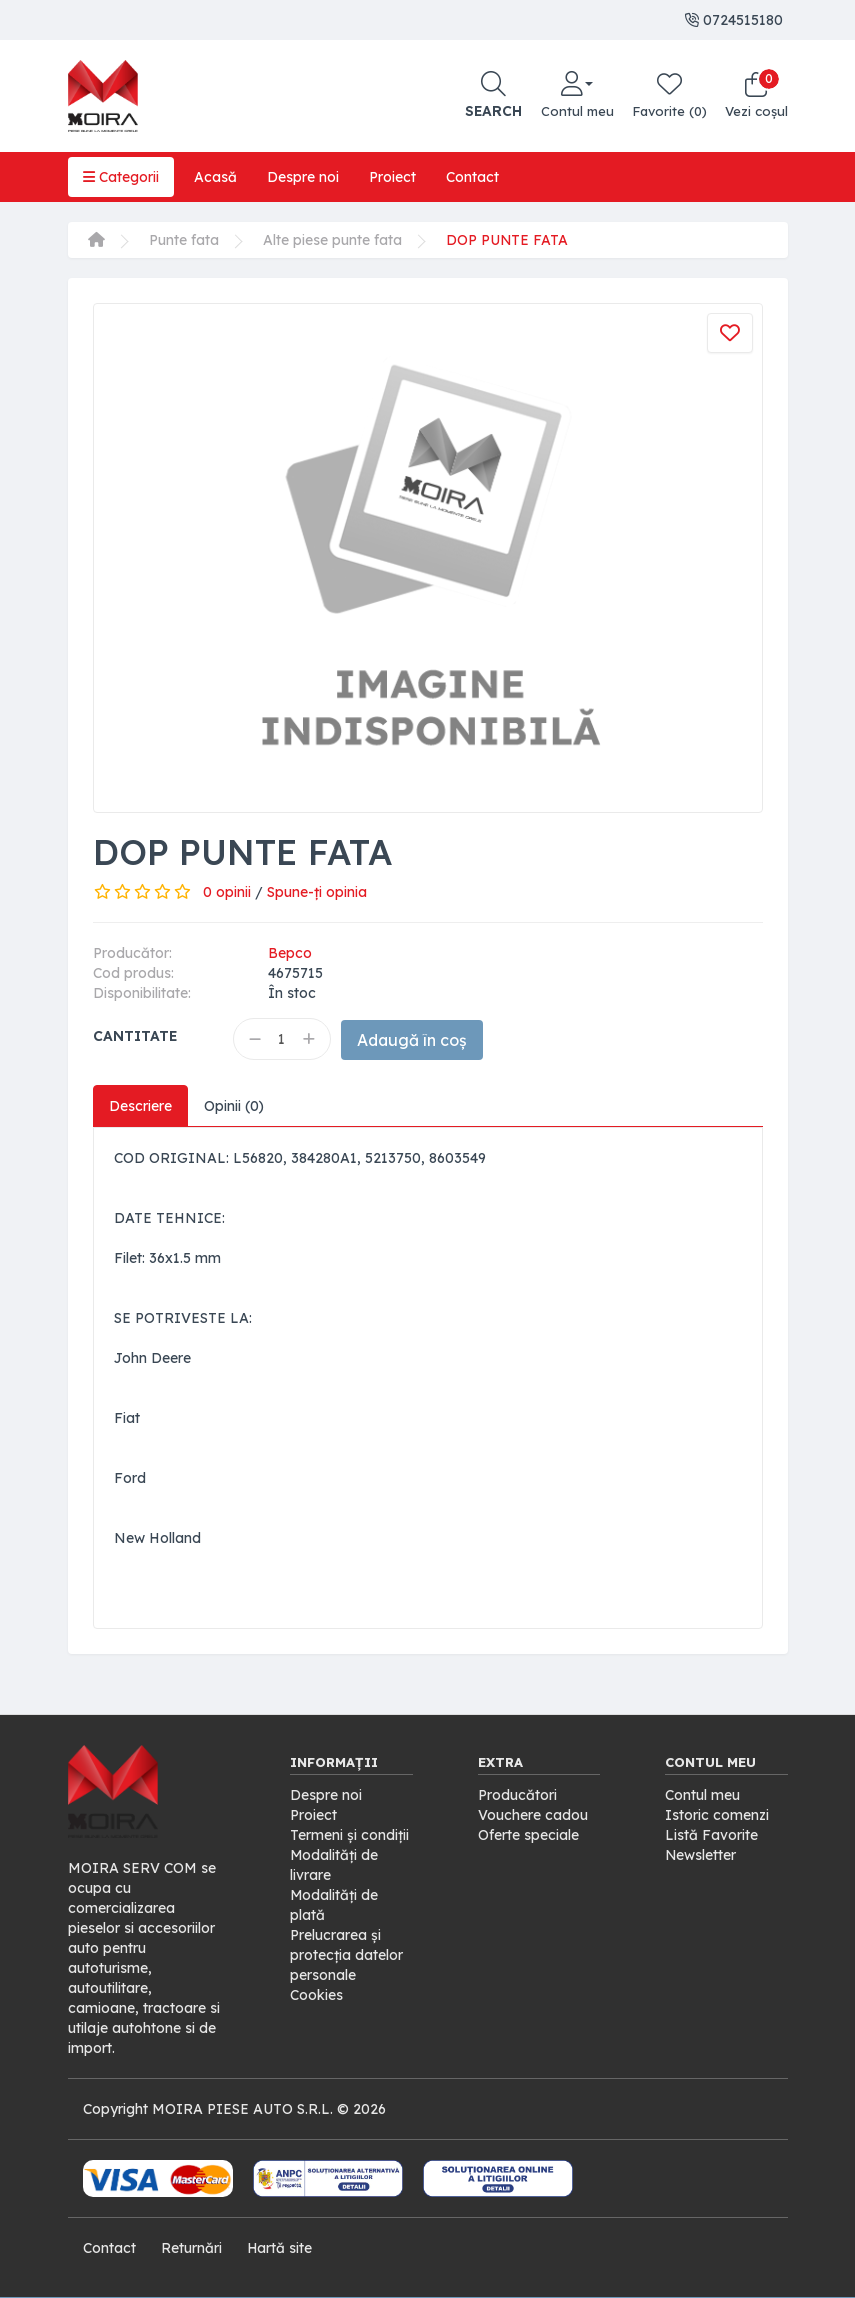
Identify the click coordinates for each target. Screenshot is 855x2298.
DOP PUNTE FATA (507, 240)
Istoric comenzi (717, 1815)
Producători (517, 1795)
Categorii (121, 177)
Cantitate (135, 1036)
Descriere (140, 1106)
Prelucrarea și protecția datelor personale (346, 1955)
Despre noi (303, 177)
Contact (472, 177)
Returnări (191, 2248)
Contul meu (702, 1795)
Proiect (392, 177)
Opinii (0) (234, 1106)
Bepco (290, 953)
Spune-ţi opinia (317, 892)
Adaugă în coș (415, 1040)
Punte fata (184, 240)
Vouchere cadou (533, 1815)
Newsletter (701, 1855)
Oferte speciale (528, 1835)
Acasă (215, 177)
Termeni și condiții (349, 1835)
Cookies (316, 1995)
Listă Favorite (711, 1835)
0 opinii (227, 892)
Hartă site (280, 2248)
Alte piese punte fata (332, 240)
